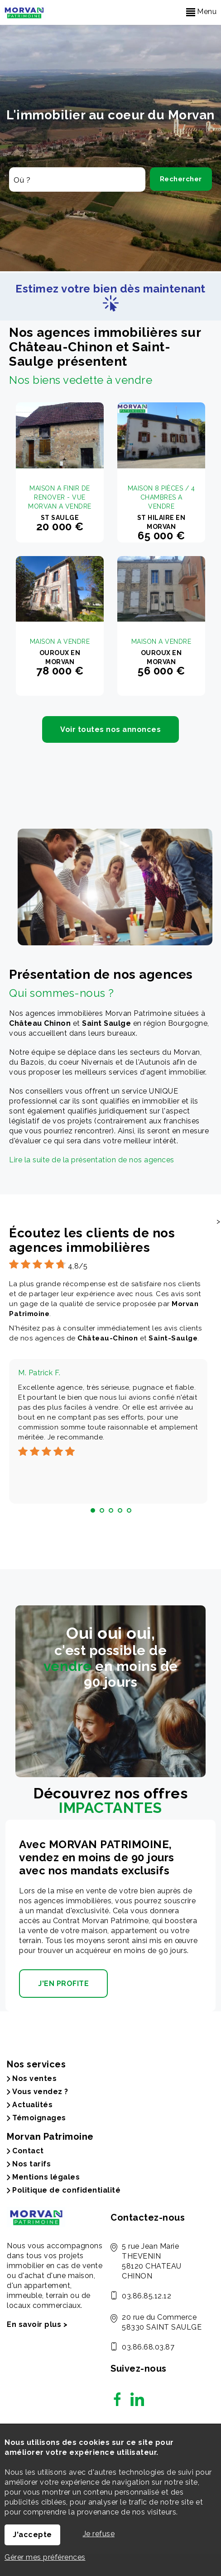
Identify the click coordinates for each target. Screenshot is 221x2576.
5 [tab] (129, 1510)
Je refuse (99, 2533)
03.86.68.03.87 (148, 2347)
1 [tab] (93, 1510)
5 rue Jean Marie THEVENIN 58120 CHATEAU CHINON (152, 2261)
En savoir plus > (37, 2324)
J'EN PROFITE (63, 1983)
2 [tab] (102, 1510)
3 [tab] (111, 1510)
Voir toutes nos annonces (110, 729)
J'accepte (32, 2534)
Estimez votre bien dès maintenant (110, 295)
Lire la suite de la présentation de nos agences (91, 1160)
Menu (201, 11)
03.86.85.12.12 (146, 2296)
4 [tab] (120, 1510)
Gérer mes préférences (45, 2557)
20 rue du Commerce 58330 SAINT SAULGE (162, 2322)
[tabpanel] (108, 1431)
